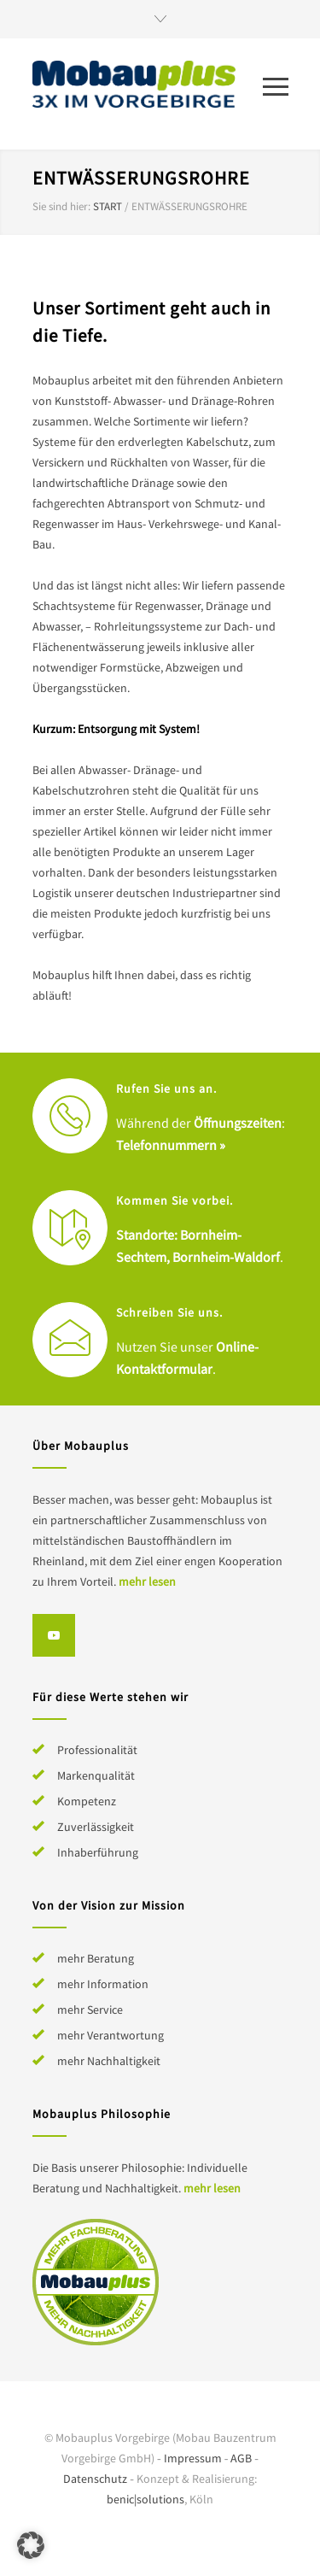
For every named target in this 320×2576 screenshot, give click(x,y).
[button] (30, 2545)
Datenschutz (95, 2478)
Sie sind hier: (61, 206)
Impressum (193, 2458)
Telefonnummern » (170, 1144)
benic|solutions (145, 2499)
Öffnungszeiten (238, 1122)
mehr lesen (147, 1581)
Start (107, 206)
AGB (241, 2458)
